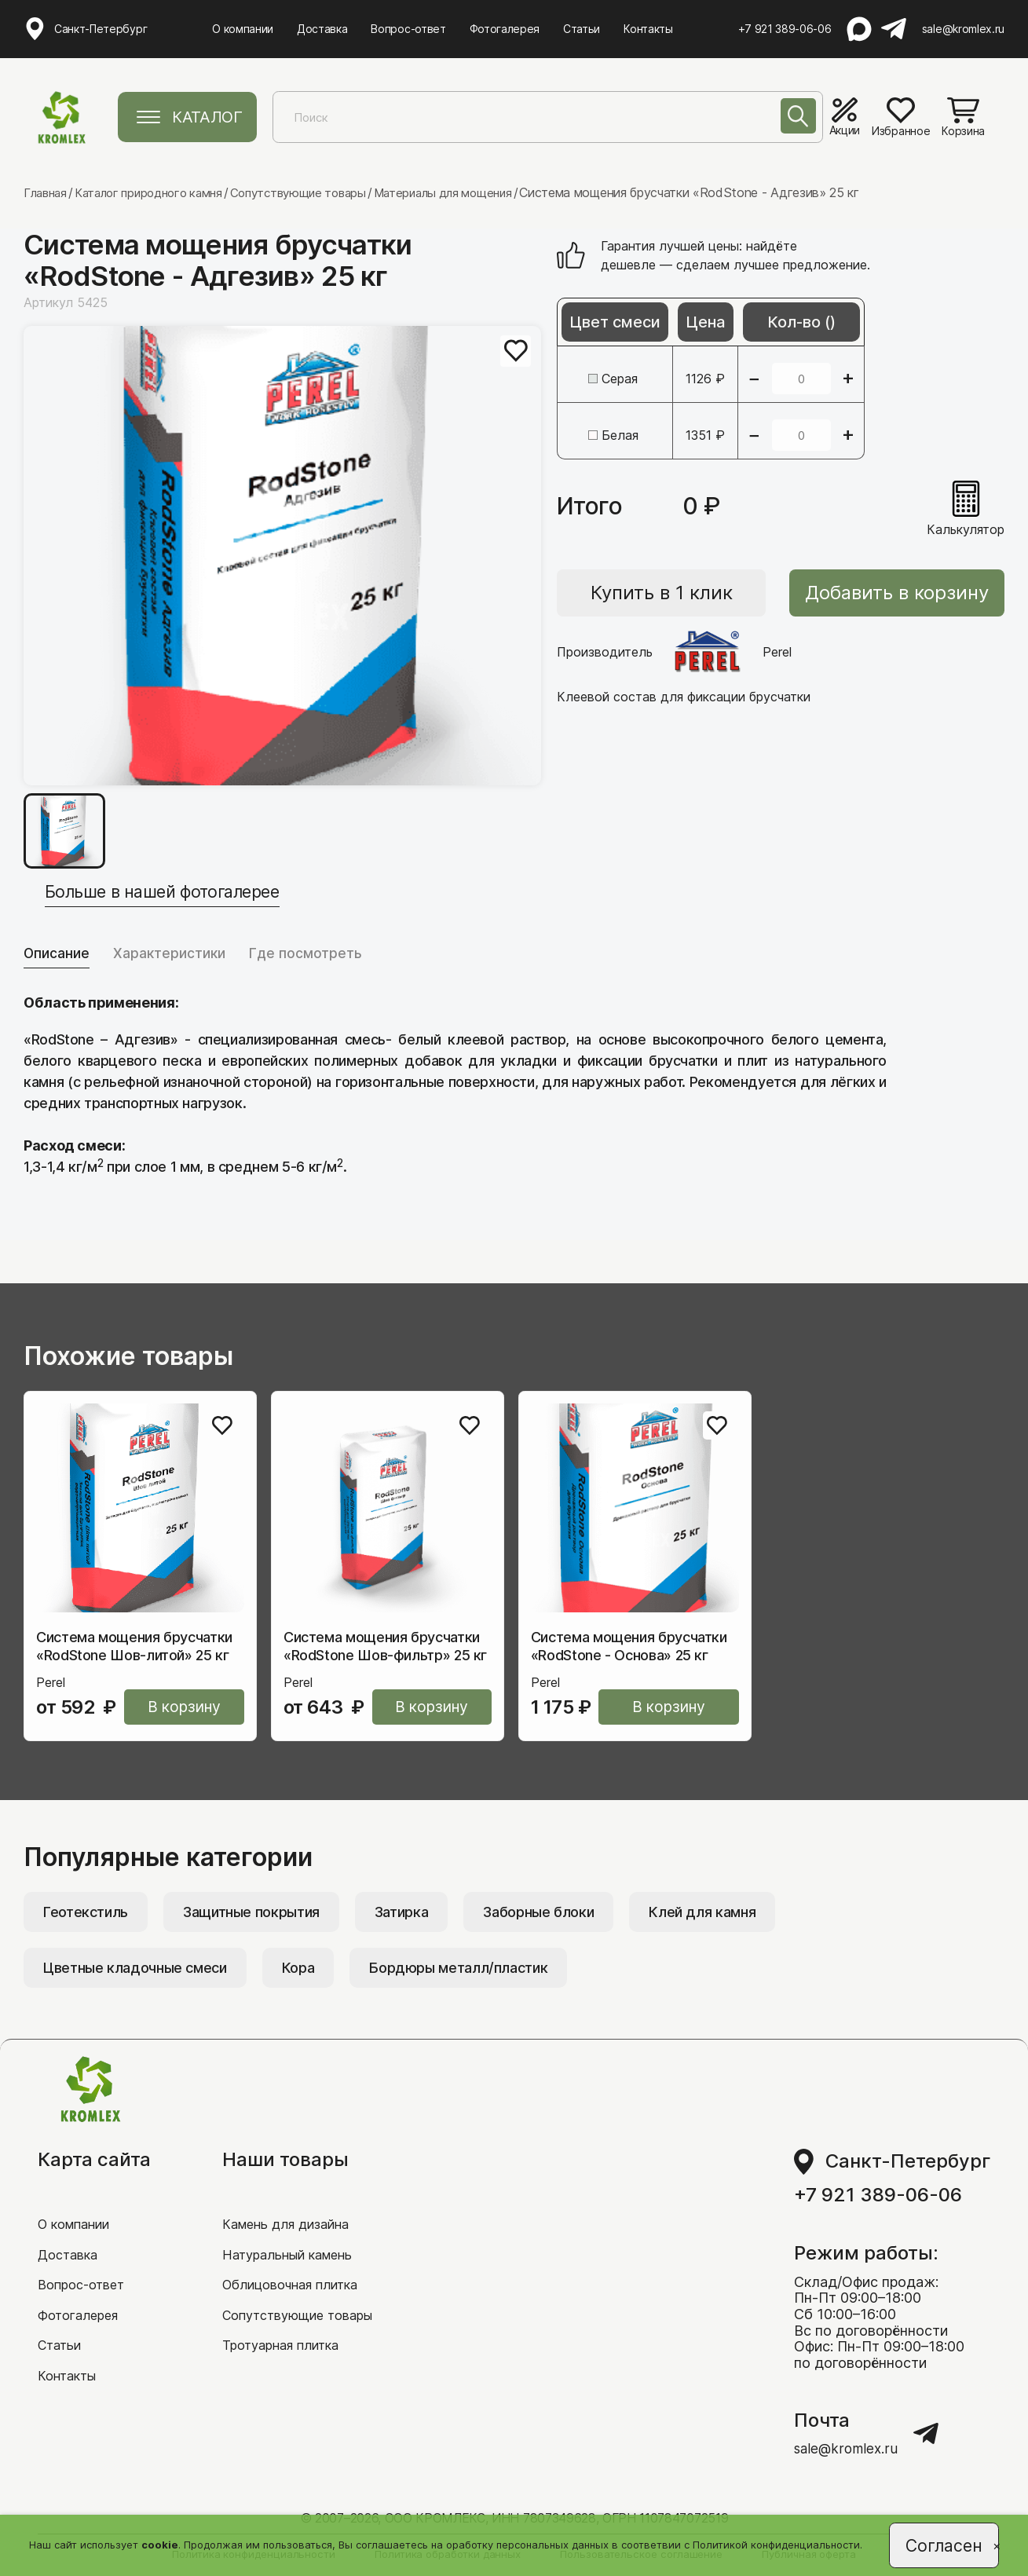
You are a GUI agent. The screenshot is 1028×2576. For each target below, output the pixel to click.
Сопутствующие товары (305, 2319)
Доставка (323, 27)
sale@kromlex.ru (963, 27)
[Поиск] (792, 119)
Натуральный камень (293, 2255)
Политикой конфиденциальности (774, 2543)
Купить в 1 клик (662, 593)
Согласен (942, 2542)
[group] (282, 555)
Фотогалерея (505, 27)
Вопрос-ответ (409, 27)
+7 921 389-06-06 (786, 27)
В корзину (184, 1711)
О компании (243, 27)
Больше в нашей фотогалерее (193, 890)
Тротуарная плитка (287, 2351)
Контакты (648, 27)
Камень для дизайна (292, 2223)
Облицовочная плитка (298, 2286)
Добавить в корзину (897, 593)
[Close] (989, 2549)
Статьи (582, 27)
